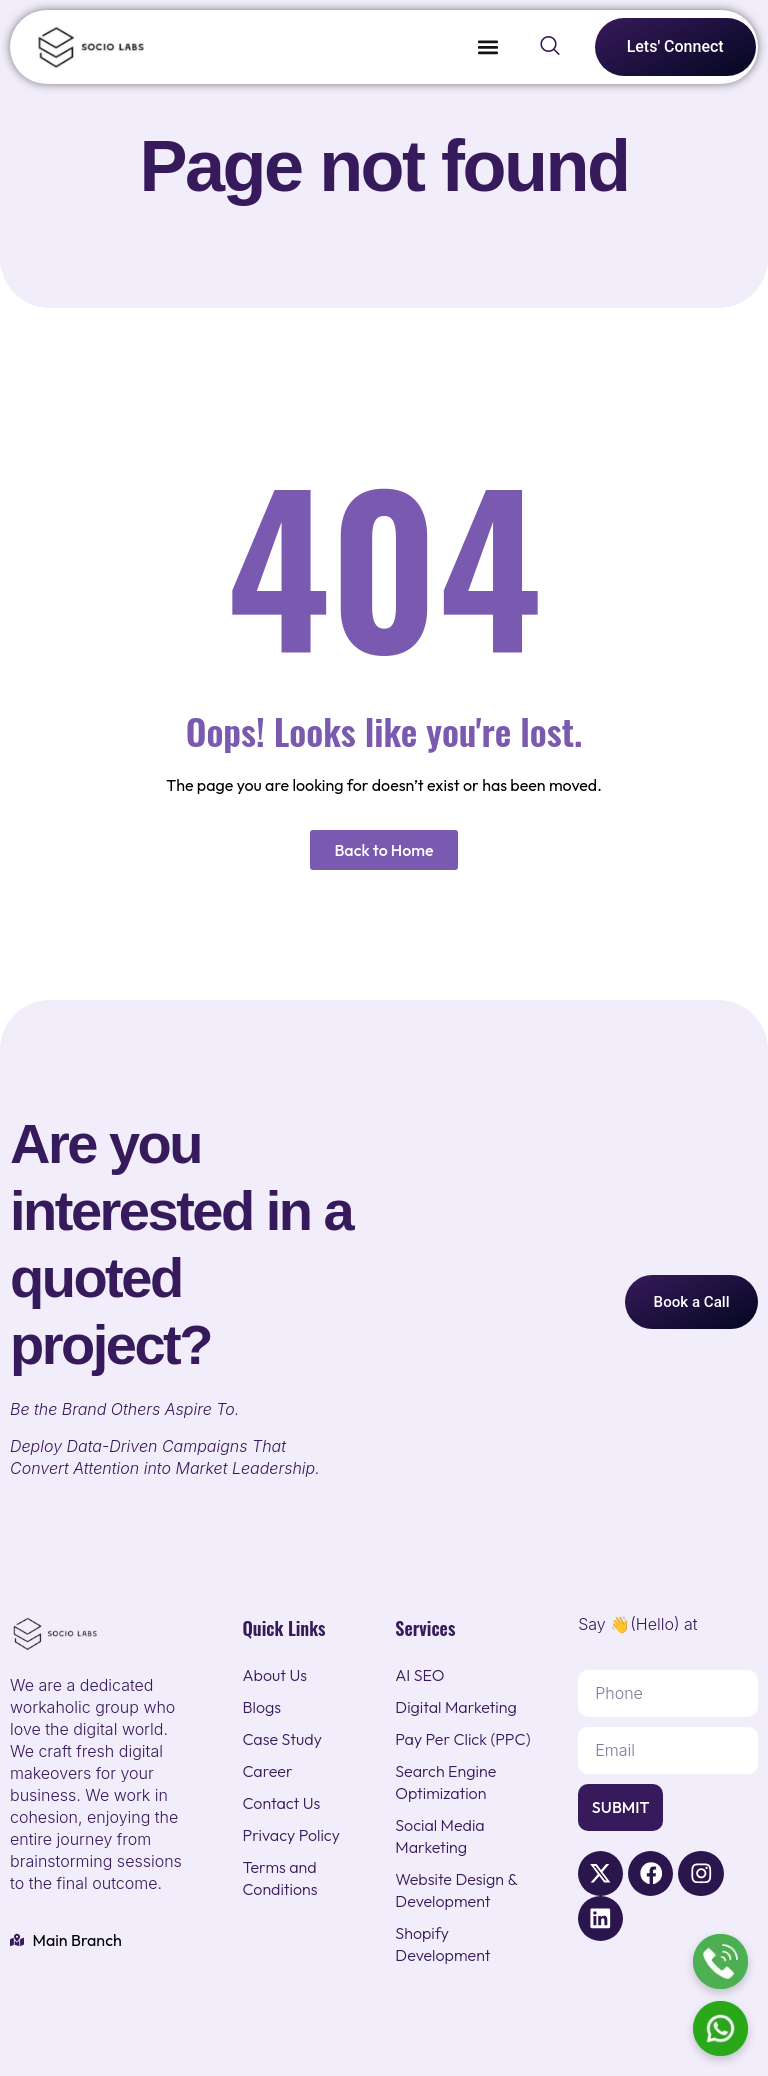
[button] (488, 47)
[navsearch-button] (550, 47)
